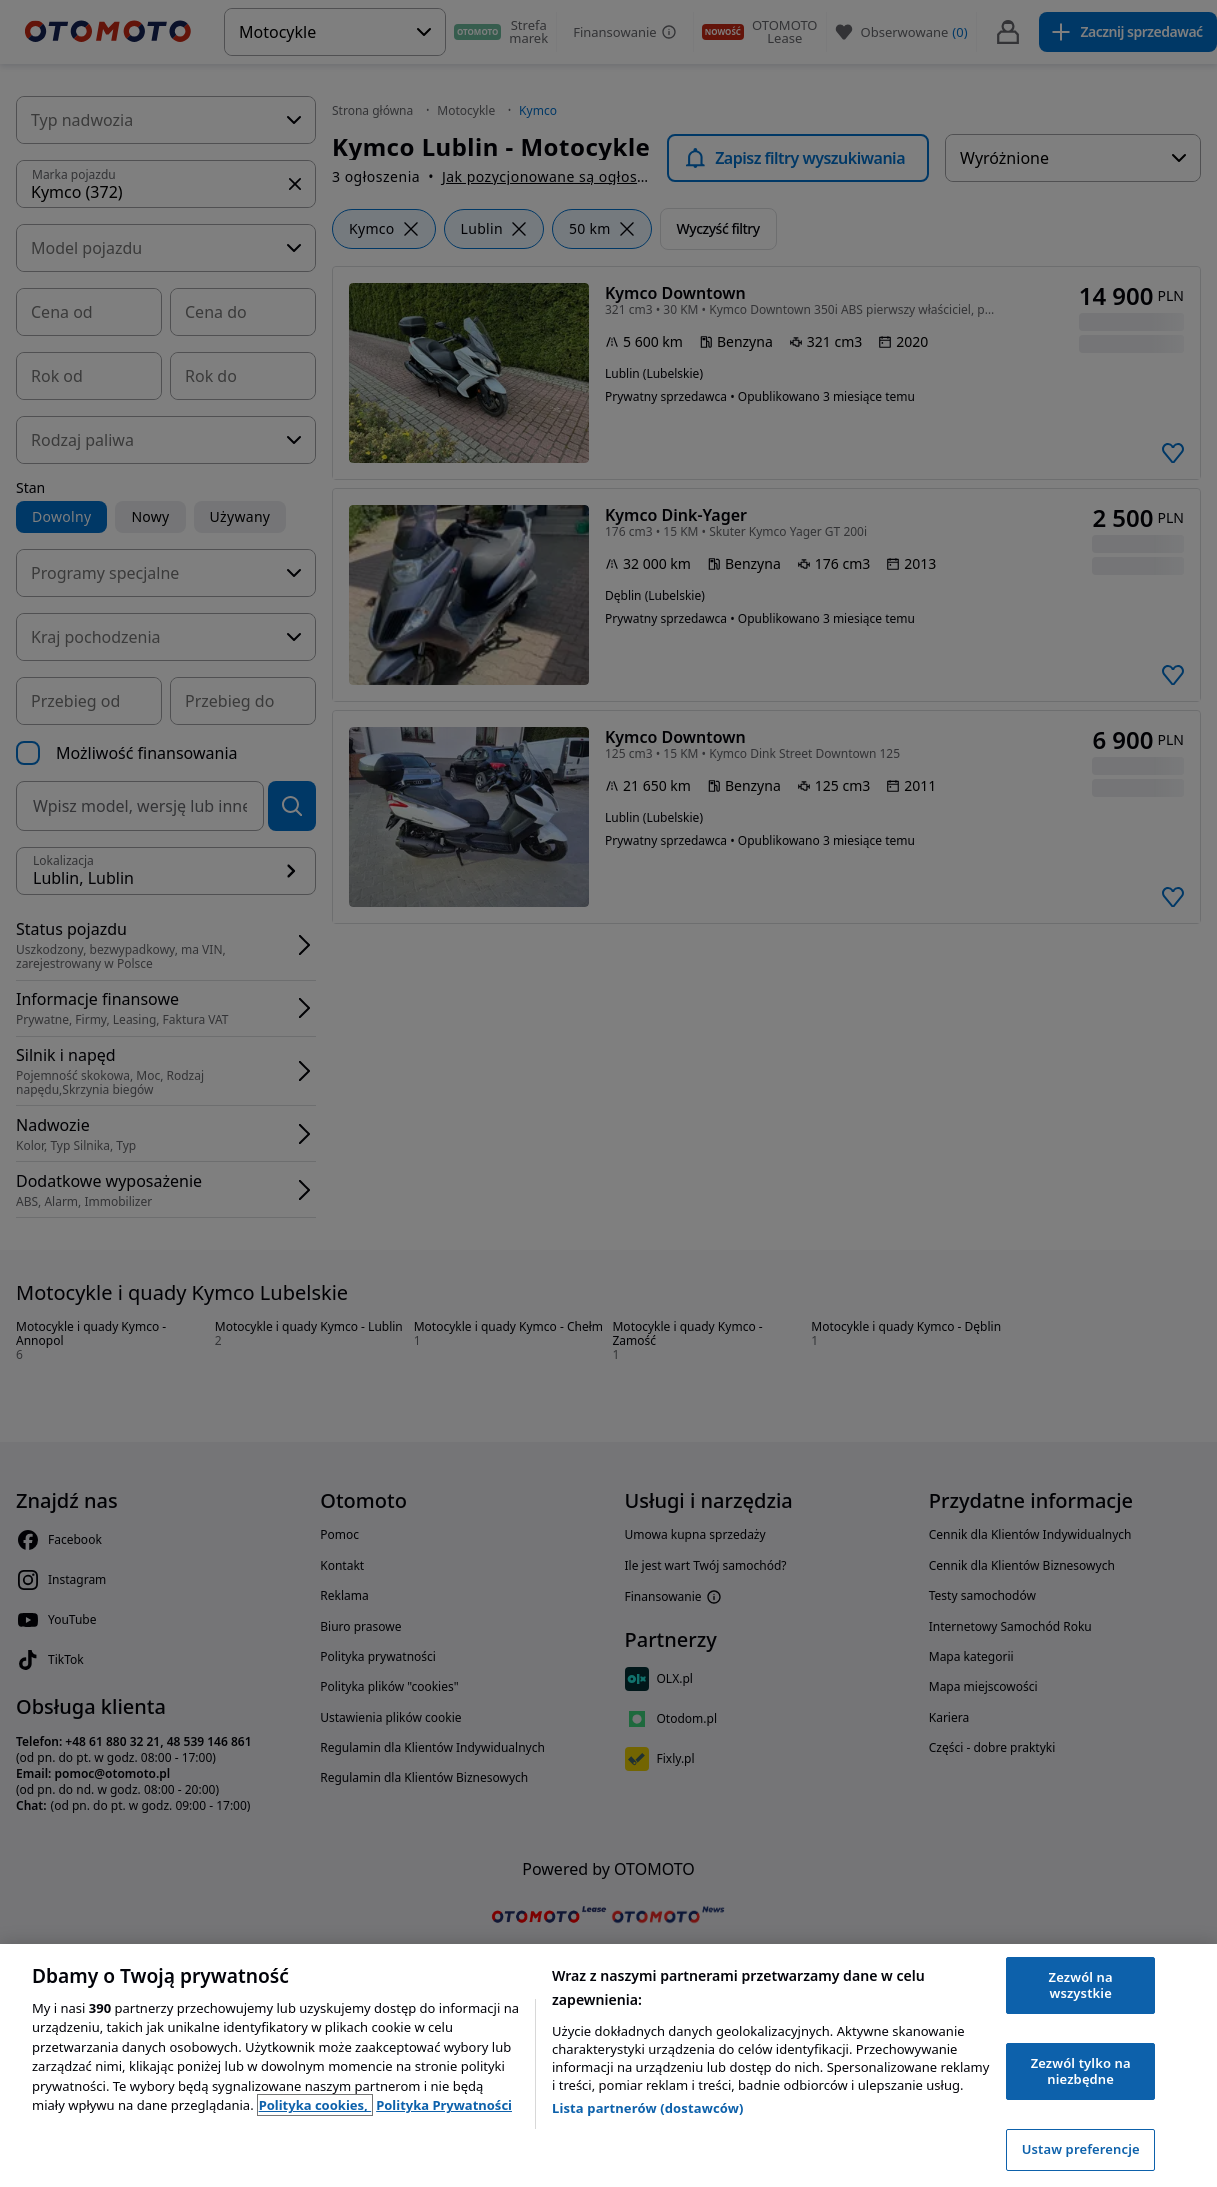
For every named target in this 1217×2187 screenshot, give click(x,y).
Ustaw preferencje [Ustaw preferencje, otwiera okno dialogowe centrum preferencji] (1081, 2149)
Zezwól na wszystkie (1081, 1985)
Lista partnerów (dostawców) (648, 2108)
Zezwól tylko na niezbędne (1081, 2071)
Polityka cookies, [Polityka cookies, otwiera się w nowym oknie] (315, 2105)
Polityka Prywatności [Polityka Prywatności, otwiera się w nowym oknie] (444, 2105)
